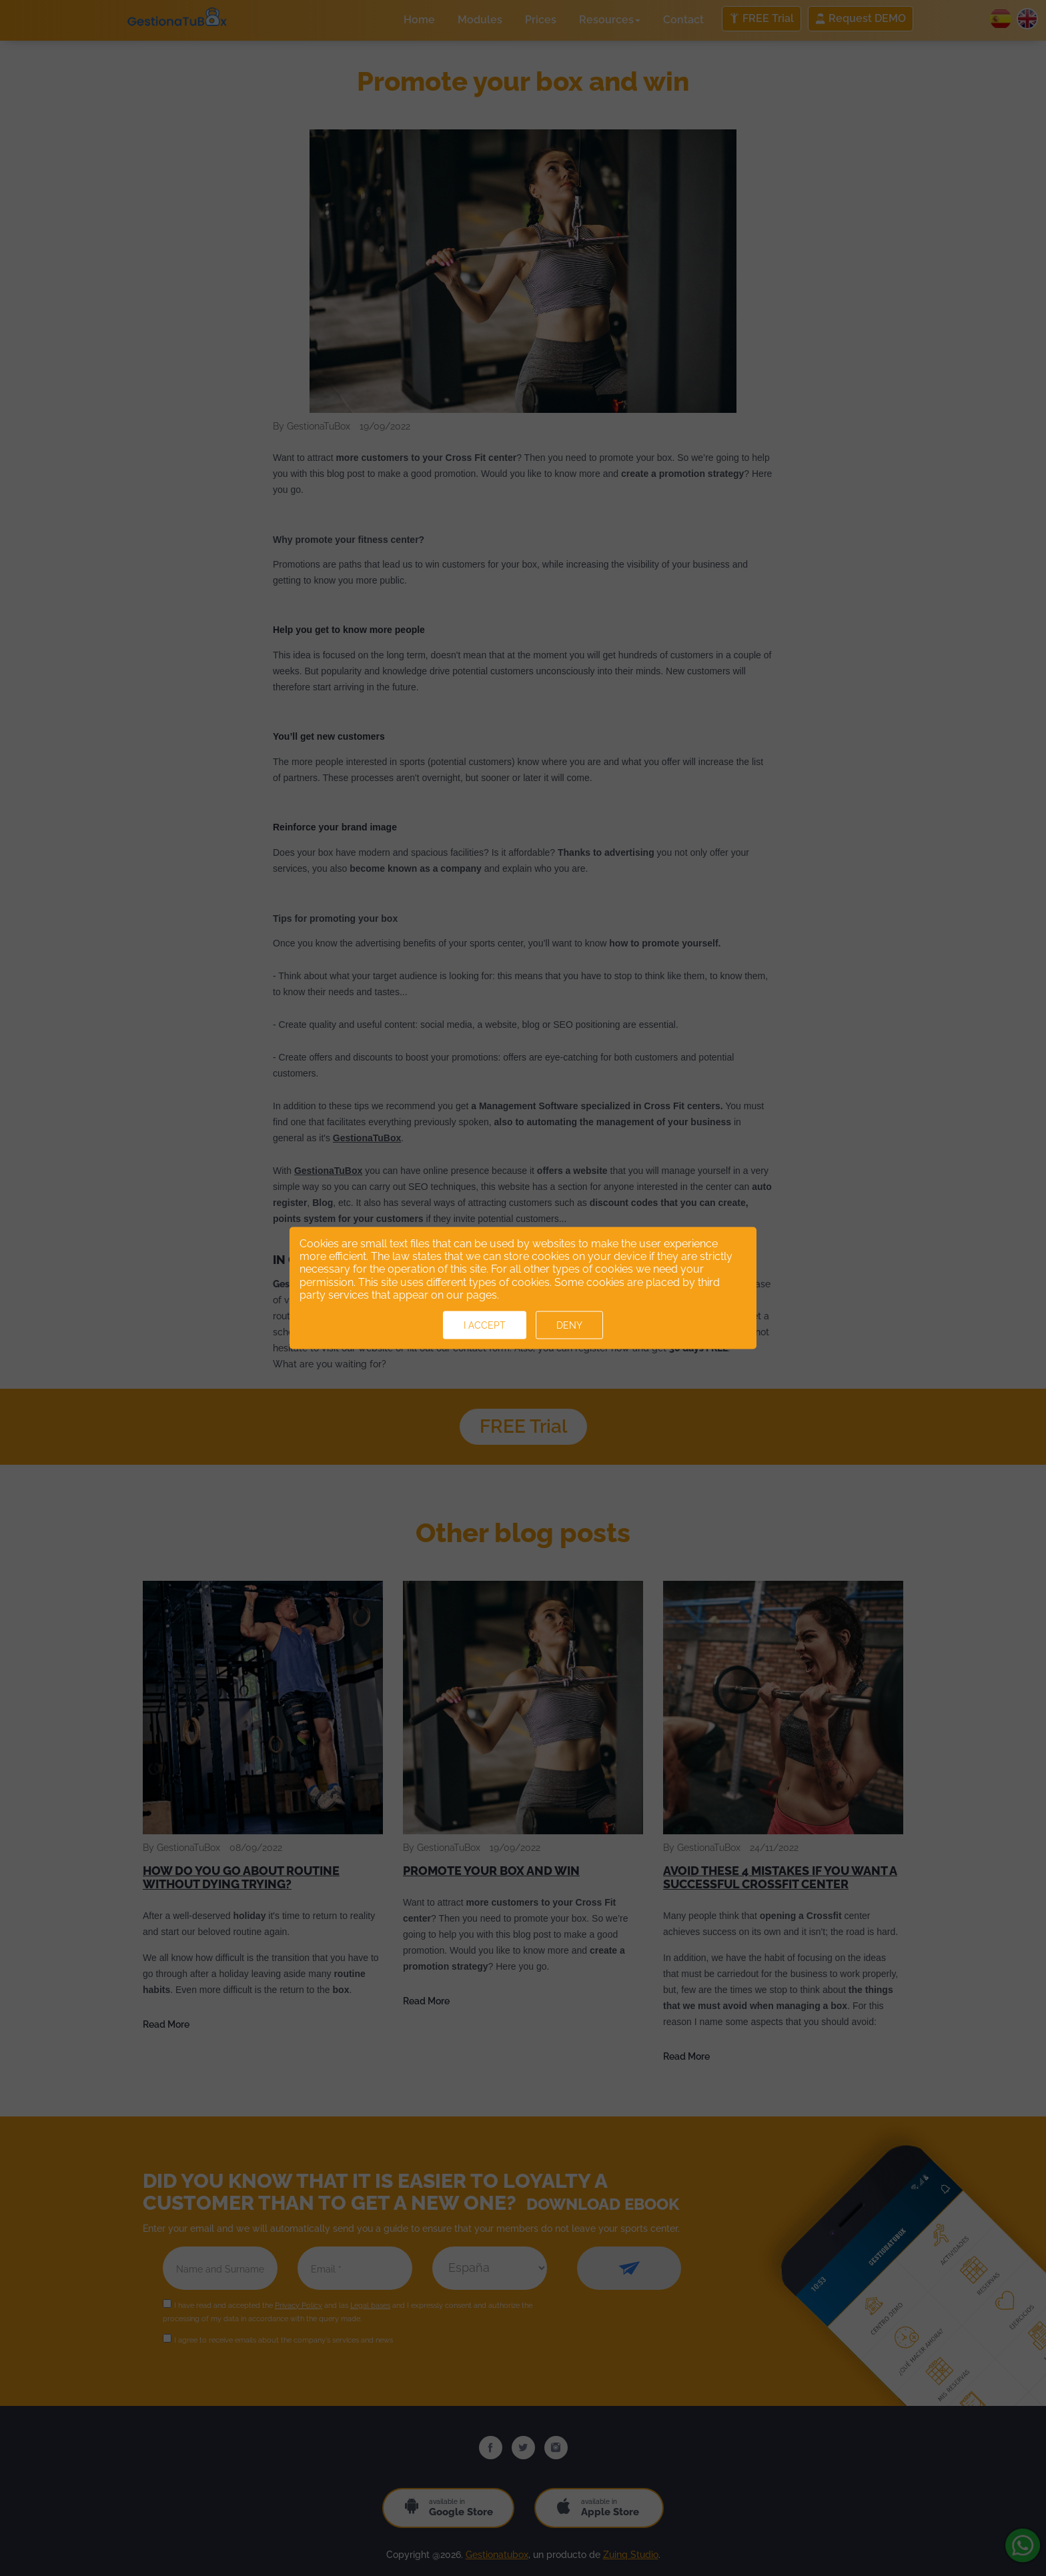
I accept (485, 1324)
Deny (569, 1324)
